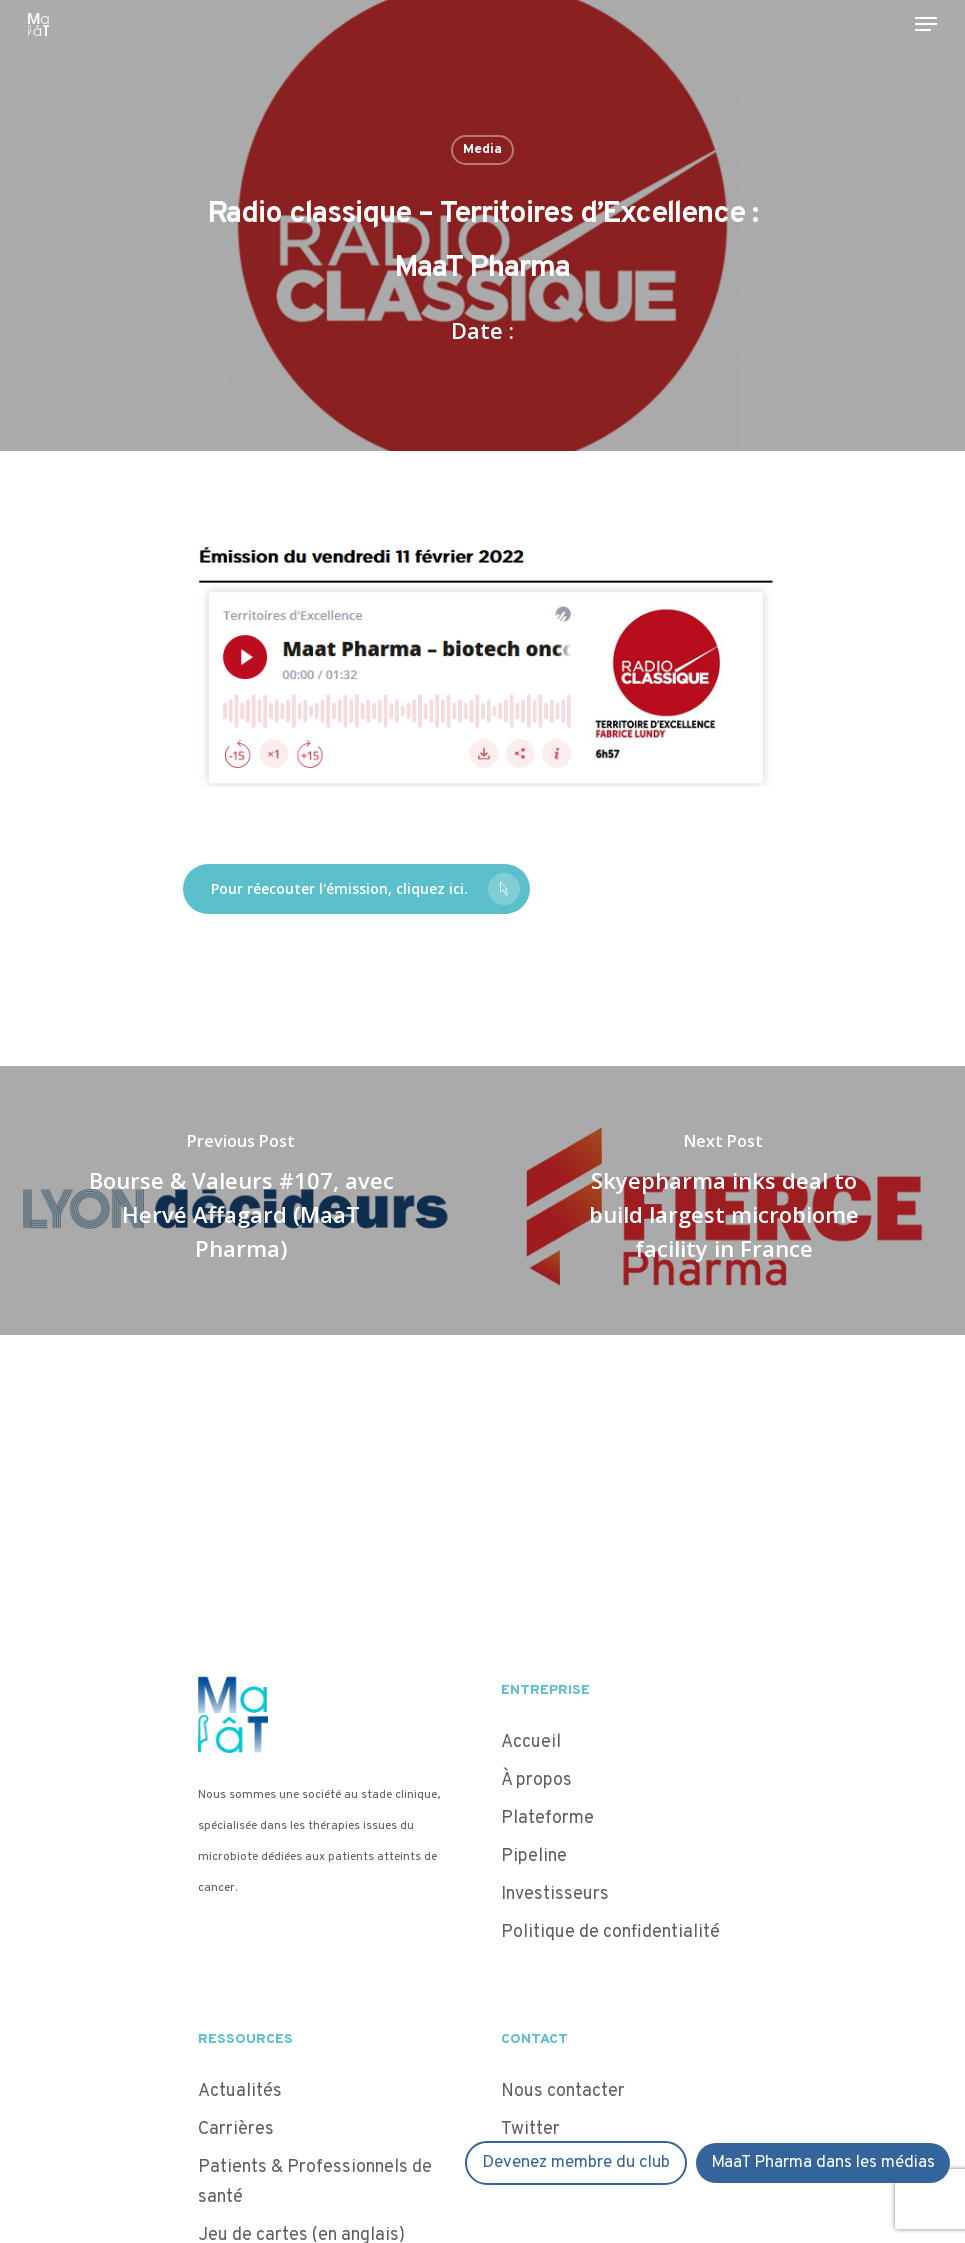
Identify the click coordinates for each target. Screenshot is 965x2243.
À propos (536, 1780)
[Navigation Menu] (926, 24)
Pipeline (534, 1856)
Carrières (236, 2129)
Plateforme (547, 1818)
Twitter (530, 2129)
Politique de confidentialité (612, 1932)
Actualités (240, 2091)
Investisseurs (555, 1894)
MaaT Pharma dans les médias (823, 2163)
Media (482, 149)
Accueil (531, 1742)
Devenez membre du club (576, 2163)
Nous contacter (563, 2091)
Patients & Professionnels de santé (315, 2182)
